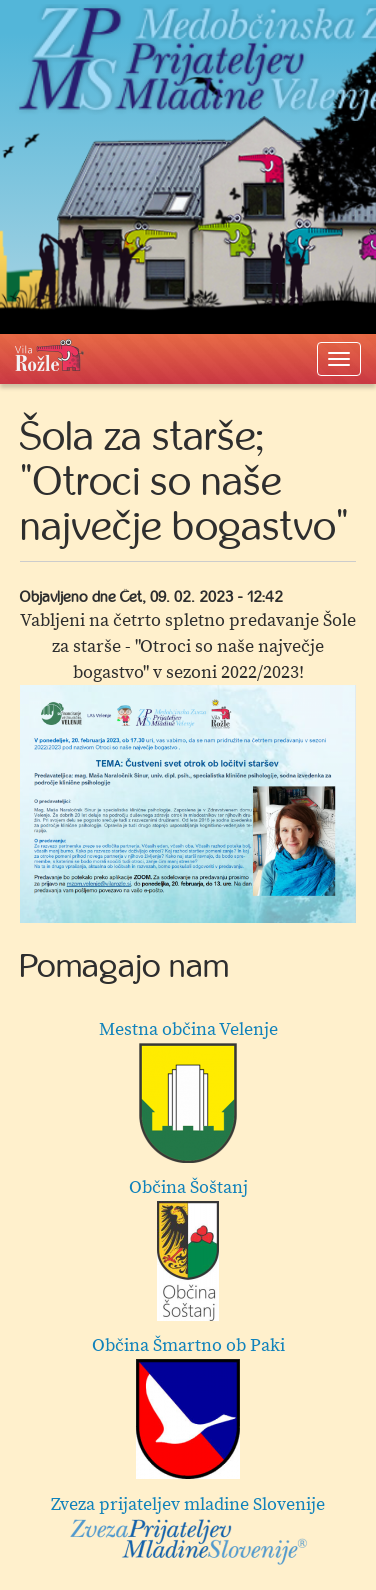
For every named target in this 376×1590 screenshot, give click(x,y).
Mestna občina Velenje (188, 1090)
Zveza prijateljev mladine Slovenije (188, 1530)
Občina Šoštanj (188, 1248)
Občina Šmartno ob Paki (188, 1406)
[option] (188, 804)
